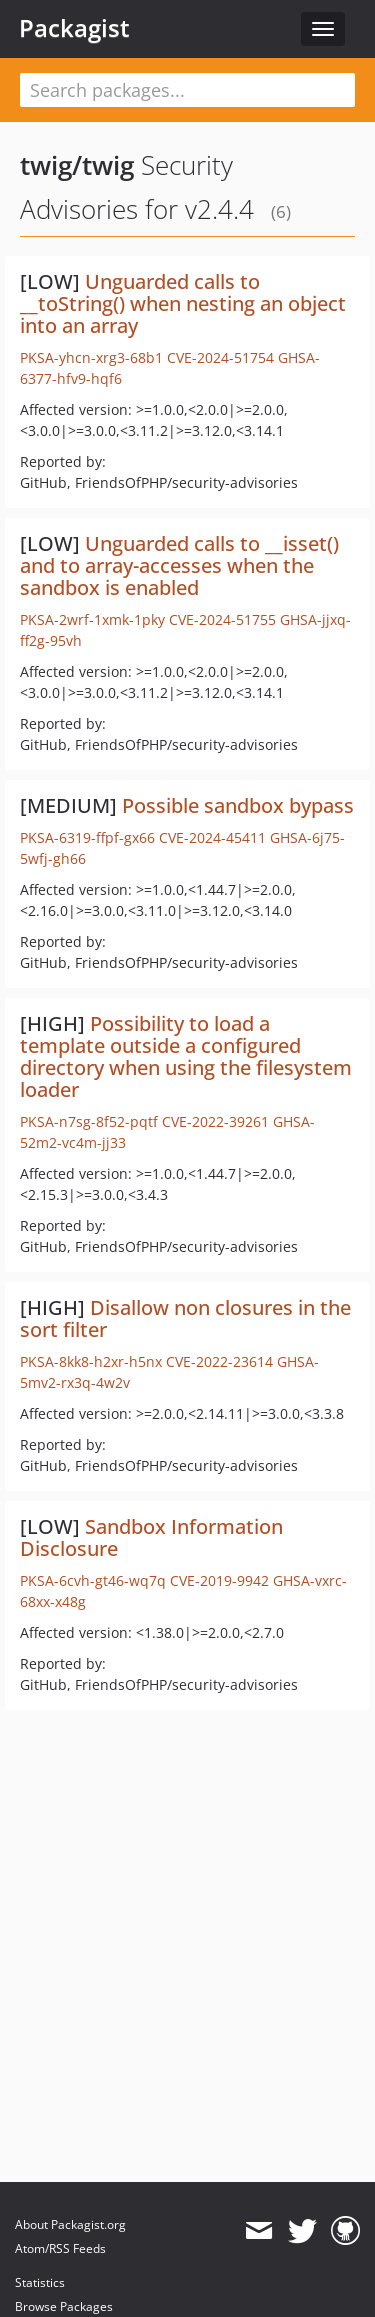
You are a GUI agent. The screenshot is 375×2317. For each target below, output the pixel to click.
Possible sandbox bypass (238, 805)
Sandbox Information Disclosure (151, 1537)
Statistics (40, 2282)
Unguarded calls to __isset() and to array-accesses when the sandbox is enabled (179, 565)
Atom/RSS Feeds (60, 2248)
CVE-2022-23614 (219, 1361)
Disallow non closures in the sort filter (185, 1318)
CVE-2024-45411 (212, 837)
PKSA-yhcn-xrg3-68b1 (91, 357)
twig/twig (77, 165)
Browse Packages (64, 2306)
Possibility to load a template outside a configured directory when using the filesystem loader (186, 1056)
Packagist (74, 28)
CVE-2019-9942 (219, 1580)
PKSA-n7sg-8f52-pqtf (89, 1121)
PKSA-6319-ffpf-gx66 (87, 837)
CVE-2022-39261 (215, 1121)
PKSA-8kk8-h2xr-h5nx (91, 1361)
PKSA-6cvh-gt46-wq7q (93, 1580)
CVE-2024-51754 (220, 357)
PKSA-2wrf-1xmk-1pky (92, 619)
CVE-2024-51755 (222, 619)
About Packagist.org (70, 2224)
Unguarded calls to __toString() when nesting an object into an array (183, 303)
